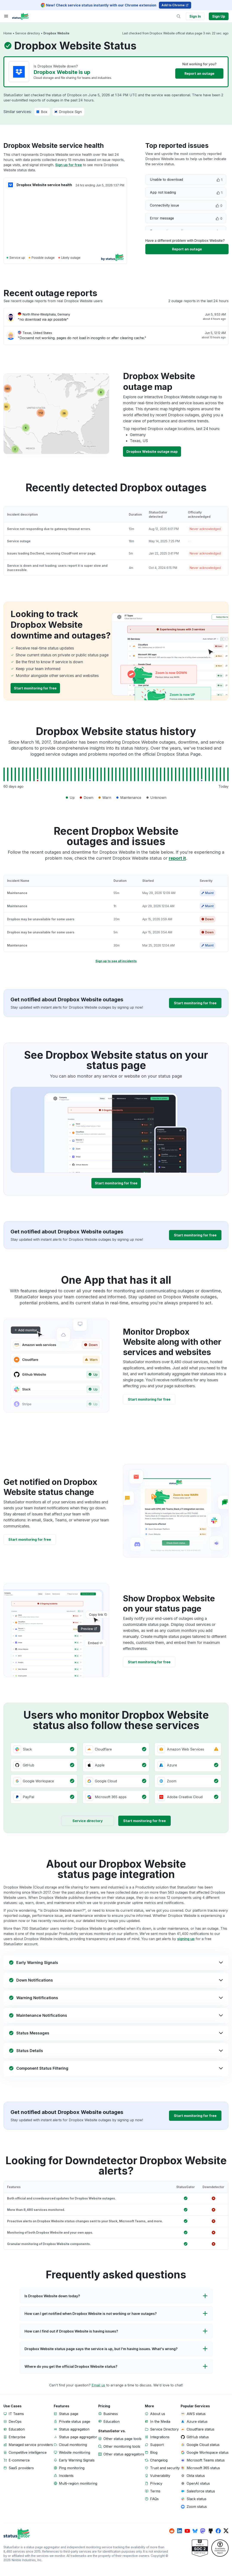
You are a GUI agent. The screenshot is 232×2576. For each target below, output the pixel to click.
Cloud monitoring (73, 2445)
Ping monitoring (72, 2468)
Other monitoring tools (121, 2446)
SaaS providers (21, 2468)
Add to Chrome (175, 5)
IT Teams (16, 2414)
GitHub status (198, 2437)
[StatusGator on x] (226, 2530)
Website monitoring (74, 2452)
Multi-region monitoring (78, 2483)
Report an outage (199, 73)
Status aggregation (74, 2429)
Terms (155, 2491)
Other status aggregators (123, 2454)
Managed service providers (31, 2445)
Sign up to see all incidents (116, 961)
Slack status (196, 2499)
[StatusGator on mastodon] (202, 2530)
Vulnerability (160, 2475)
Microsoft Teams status (206, 2460)
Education (17, 2429)
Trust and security (165, 2468)
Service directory (27, 33)
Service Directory (164, 2429)
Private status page (74, 2421)
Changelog (158, 2460)
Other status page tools (122, 2439)
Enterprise (17, 2437)
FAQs (154, 2499)
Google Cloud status (203, 2445)
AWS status (196, 2414)
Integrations (159, 2437)
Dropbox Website (56, 33)
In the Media (160, 2421)
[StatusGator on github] (210, 2530)
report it (177, 858)
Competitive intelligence (28, 2452)
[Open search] (178, 16)
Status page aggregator (78, 2437)
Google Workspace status (208, 2452)
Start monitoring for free (35, 688)
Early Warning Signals (77, 2460)
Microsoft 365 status (203, 2468)
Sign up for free (68, 165)
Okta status (196, 2475)
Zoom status (197, 2506)
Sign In (195, 16)
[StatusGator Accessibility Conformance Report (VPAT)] (220, 2548)
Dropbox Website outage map (152, 451)
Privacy (156, 2483)
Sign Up (218, 16)
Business (110, 2414)
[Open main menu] (6, 16)
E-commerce (19, 2460)
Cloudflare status (200, 2429)
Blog (153, 2452)
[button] (116, 1962)
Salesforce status (201, 2491)
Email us (98, 2385)
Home (7, 33)
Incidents (66, 2475)
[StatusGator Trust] (200, 2548)
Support (157, 2445)
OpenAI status (198, 2483)
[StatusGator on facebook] (218, 2530)
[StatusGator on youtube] (187, 2530)
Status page (68, 2414)
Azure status (197, 2421)
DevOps (15, 2421)
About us (157, 2414)
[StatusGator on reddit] (171, 2530)
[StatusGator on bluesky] (195, 2530)
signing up (186, 1939)
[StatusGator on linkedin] (179, 2530)
